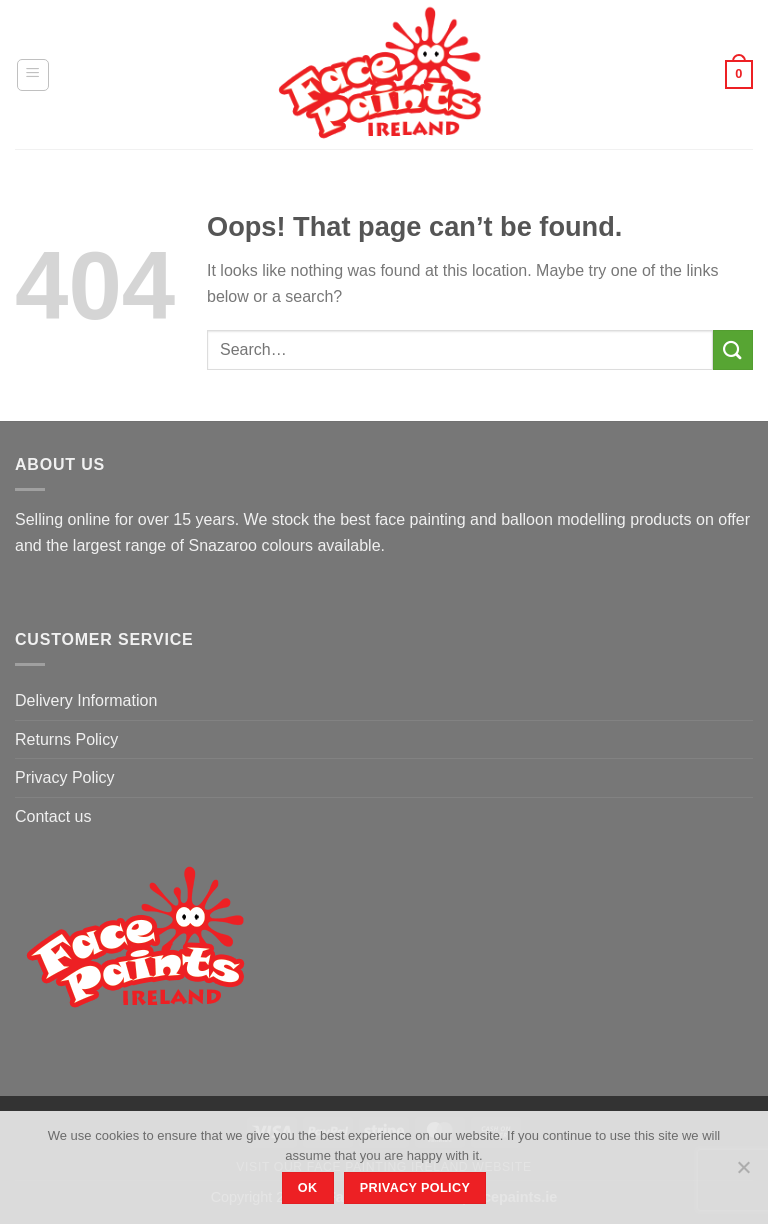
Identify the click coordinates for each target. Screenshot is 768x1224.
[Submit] (733, 349)
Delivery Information (86, 700)
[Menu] (33, 75)
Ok (308, 1188)
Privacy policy (415, 1188)
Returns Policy (66, 739)
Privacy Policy (65, 777)
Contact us (53, 816)
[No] (743, 1173)
